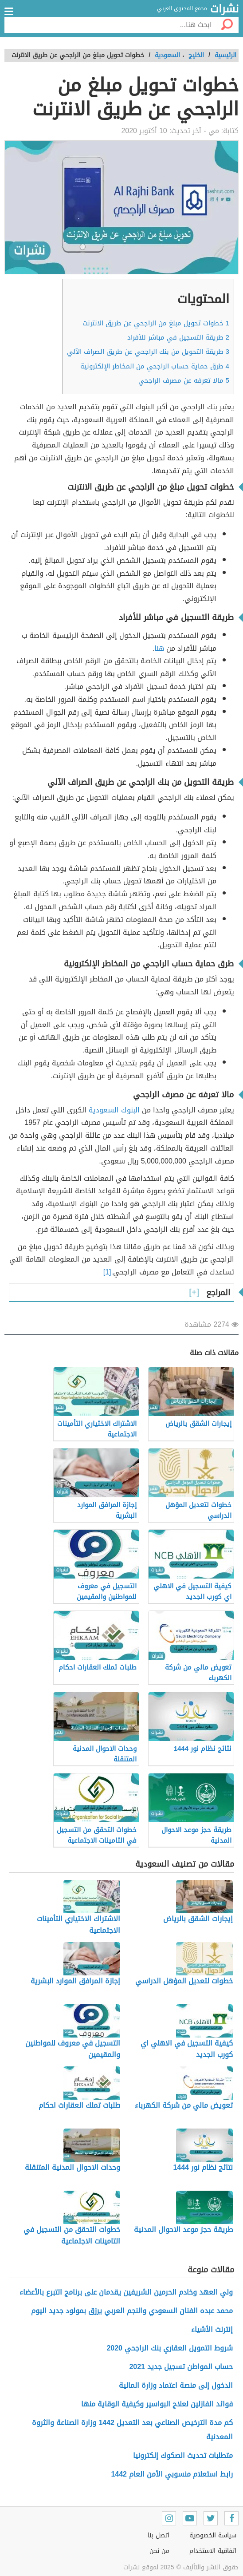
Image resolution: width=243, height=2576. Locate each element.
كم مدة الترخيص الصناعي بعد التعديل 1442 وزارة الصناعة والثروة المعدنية (132, 2430)
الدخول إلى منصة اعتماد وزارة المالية (176, 2385)
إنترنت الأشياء (212, 2329)
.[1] (108, 1272)
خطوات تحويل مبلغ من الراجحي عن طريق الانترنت (155, 323)
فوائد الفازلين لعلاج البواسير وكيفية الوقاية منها (157, 2404)
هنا (159, 648)
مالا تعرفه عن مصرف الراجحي (183, 380)
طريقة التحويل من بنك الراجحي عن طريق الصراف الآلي (148, 351)
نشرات (224, 9)
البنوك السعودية (114, 1110)
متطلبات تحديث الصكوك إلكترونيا (183, 2455)
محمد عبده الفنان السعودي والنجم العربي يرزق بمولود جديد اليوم (132, 2311)
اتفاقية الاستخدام (212, 2550)
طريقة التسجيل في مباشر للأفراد (178, 337)
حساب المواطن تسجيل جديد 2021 (181, 2367)
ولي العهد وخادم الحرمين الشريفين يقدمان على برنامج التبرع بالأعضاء (126, 2292)
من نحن (159, 2550)
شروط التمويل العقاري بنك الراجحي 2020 (169, 2348)
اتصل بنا (158, 2535)
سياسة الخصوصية (212, 2535)
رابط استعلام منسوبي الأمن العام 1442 (172, 2474)
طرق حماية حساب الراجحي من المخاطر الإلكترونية (154, 366)
